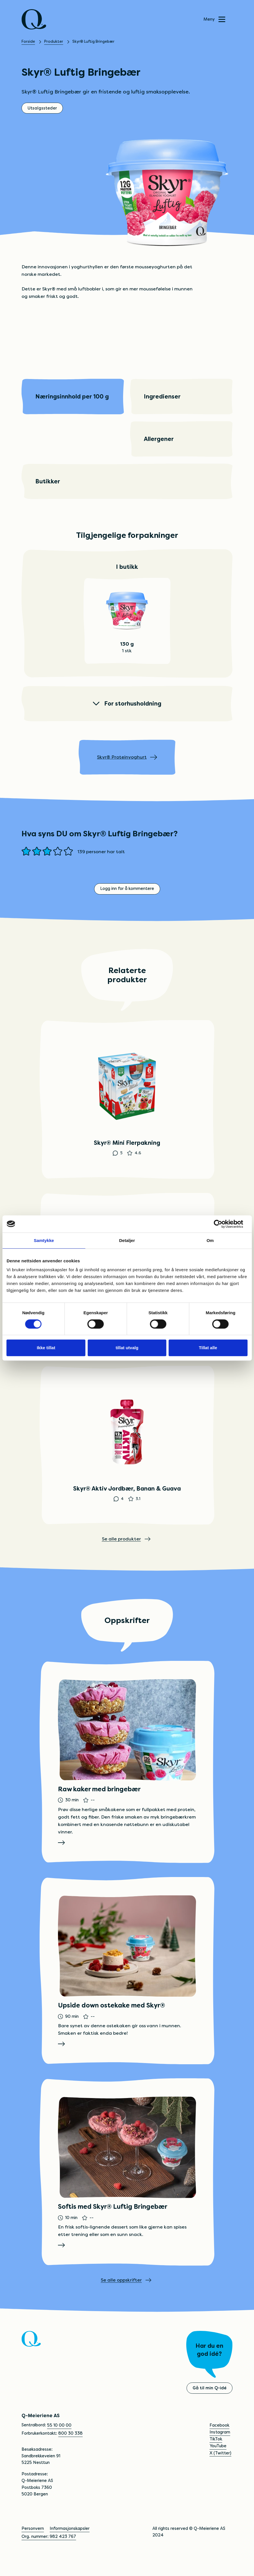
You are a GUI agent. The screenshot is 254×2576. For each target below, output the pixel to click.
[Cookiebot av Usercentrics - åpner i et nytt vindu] (222, 1224)
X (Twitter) (220, 2470)
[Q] (34, 19)
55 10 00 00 (59, 2442)
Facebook (219, 2442)
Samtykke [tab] (44, 1240)
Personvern (33, 2545)
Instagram (220, 2449)
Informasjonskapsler (70, 2545)
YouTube (218, 2463)
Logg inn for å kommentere (127, 889)
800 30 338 (70, 2450)
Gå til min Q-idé (209, 2405)
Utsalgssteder (42, 108)
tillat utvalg (127, 1347)
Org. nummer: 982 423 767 (49, 2554)
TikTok (216, 2456)
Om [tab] (210, 1240)
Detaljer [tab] (127, 1240)
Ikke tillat (46, 1347)
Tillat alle (208, 1347)
